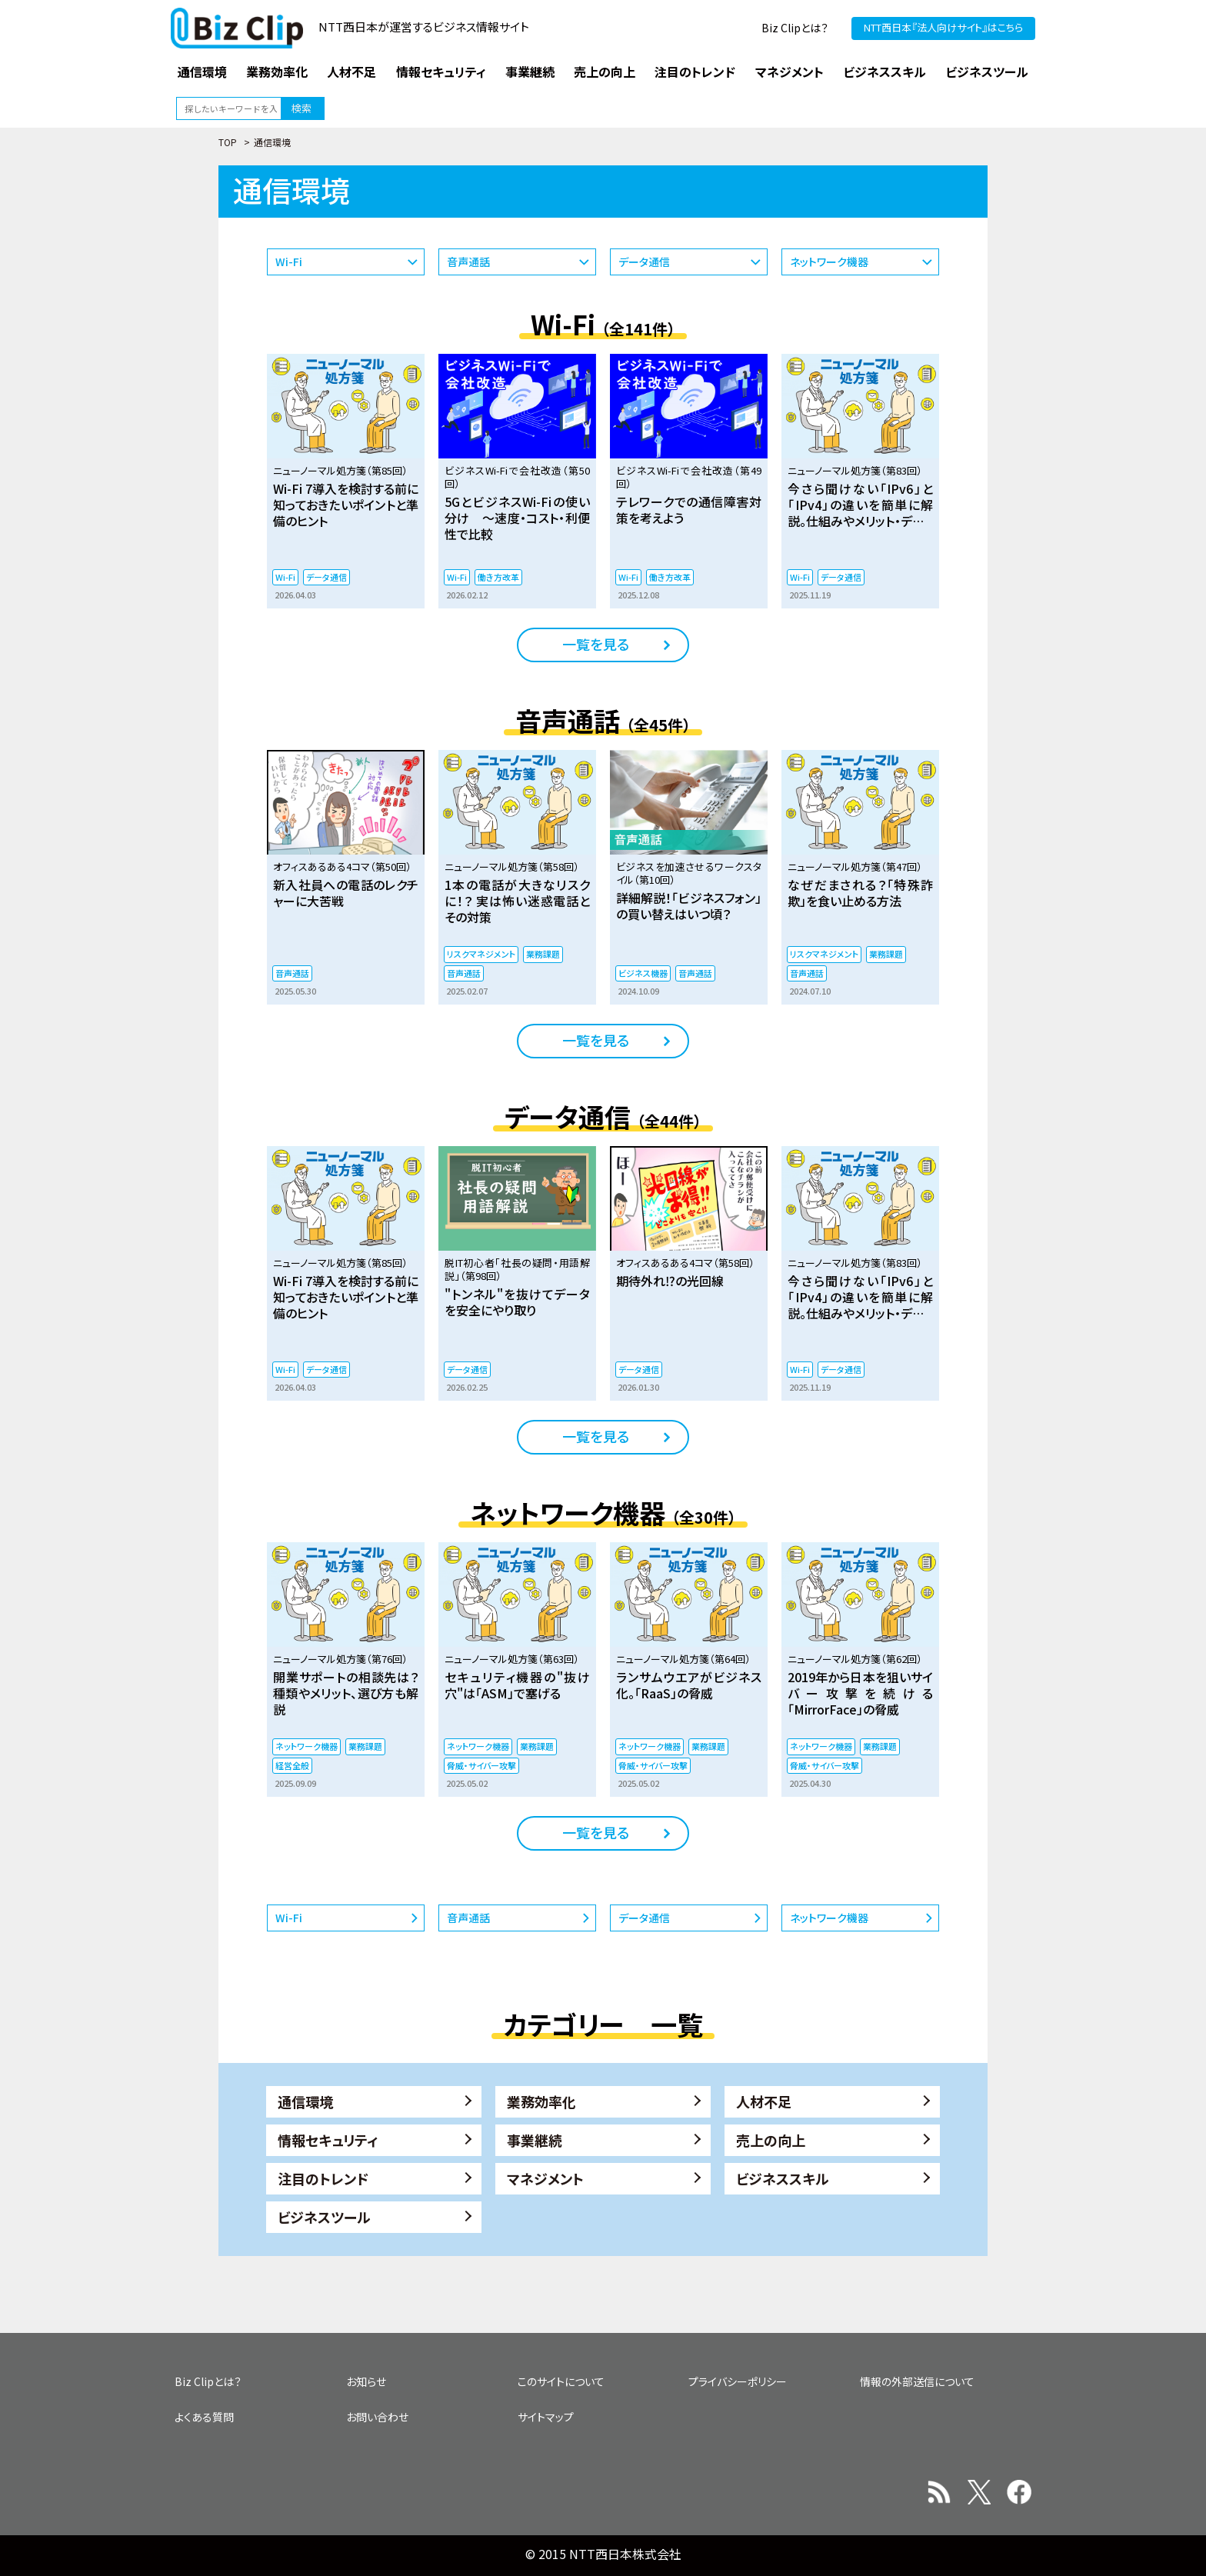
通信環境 (305, 2101)
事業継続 (534, 2140)
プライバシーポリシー (737, 2381)
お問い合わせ (377, 2416)
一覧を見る (595, 644)
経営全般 (292, 1765)
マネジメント (545, 2178)
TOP (227, 141)
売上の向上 (770, 2140)
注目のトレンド (323, 2178)
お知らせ (366, 2381)
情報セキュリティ (328, 2140)
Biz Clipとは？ (794, 27)
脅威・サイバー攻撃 (481, 1765)
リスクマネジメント (481, 954)
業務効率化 (541, 2101)
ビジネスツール (324, 2217)
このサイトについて (561, 2381)
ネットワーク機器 (829, 261)
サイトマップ (546, 2416)
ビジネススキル (782, 2178)
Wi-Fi (288, 261)
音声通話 (468, 261)
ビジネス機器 (643, 973)
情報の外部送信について (917, 2381)
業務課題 (543, 954)
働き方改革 (498, 577)
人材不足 (763, 2101)
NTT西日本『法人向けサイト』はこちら (943, 27)
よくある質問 (204, 2416)
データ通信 (644, 261)
